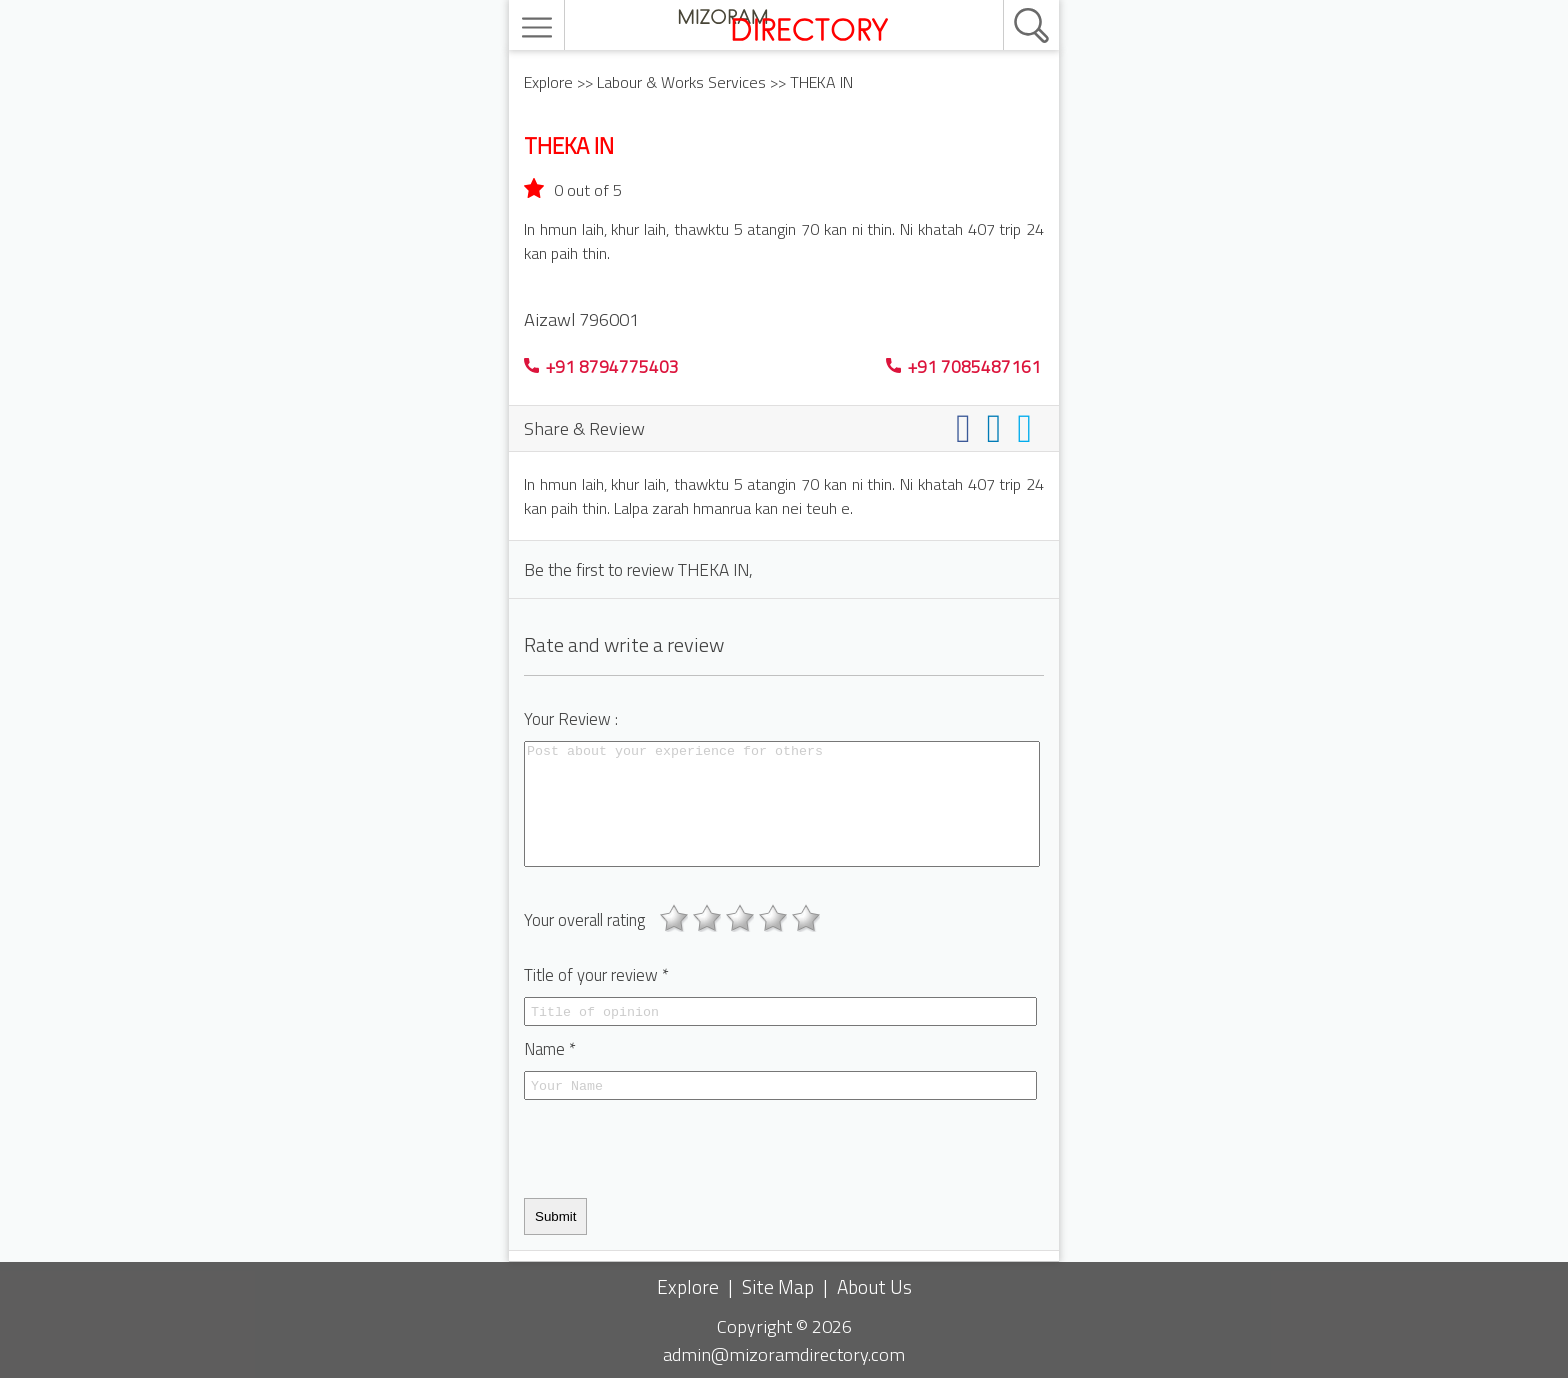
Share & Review (584, 428)
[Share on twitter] (1028, 427)
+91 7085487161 (963, 366)
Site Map (778, 1286)
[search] (1010, 1)
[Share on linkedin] (998, 427)
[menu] (539, 27)
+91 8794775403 (601, 366)
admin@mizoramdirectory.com (784, 1354)
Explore (548, 82)
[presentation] (676, 1149)
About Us (874, 1286)
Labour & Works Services (681, 82)
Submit (555, 1216)
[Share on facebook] (967, 427)
